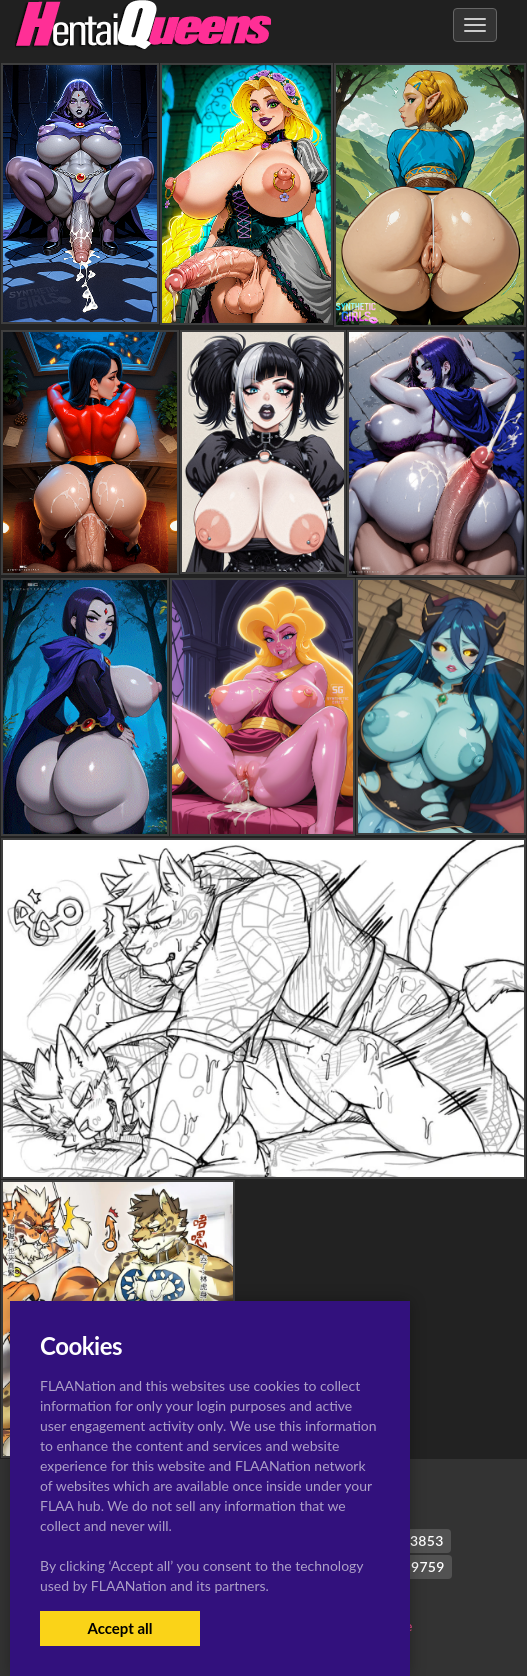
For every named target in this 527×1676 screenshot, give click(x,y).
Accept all (119, 1628)
